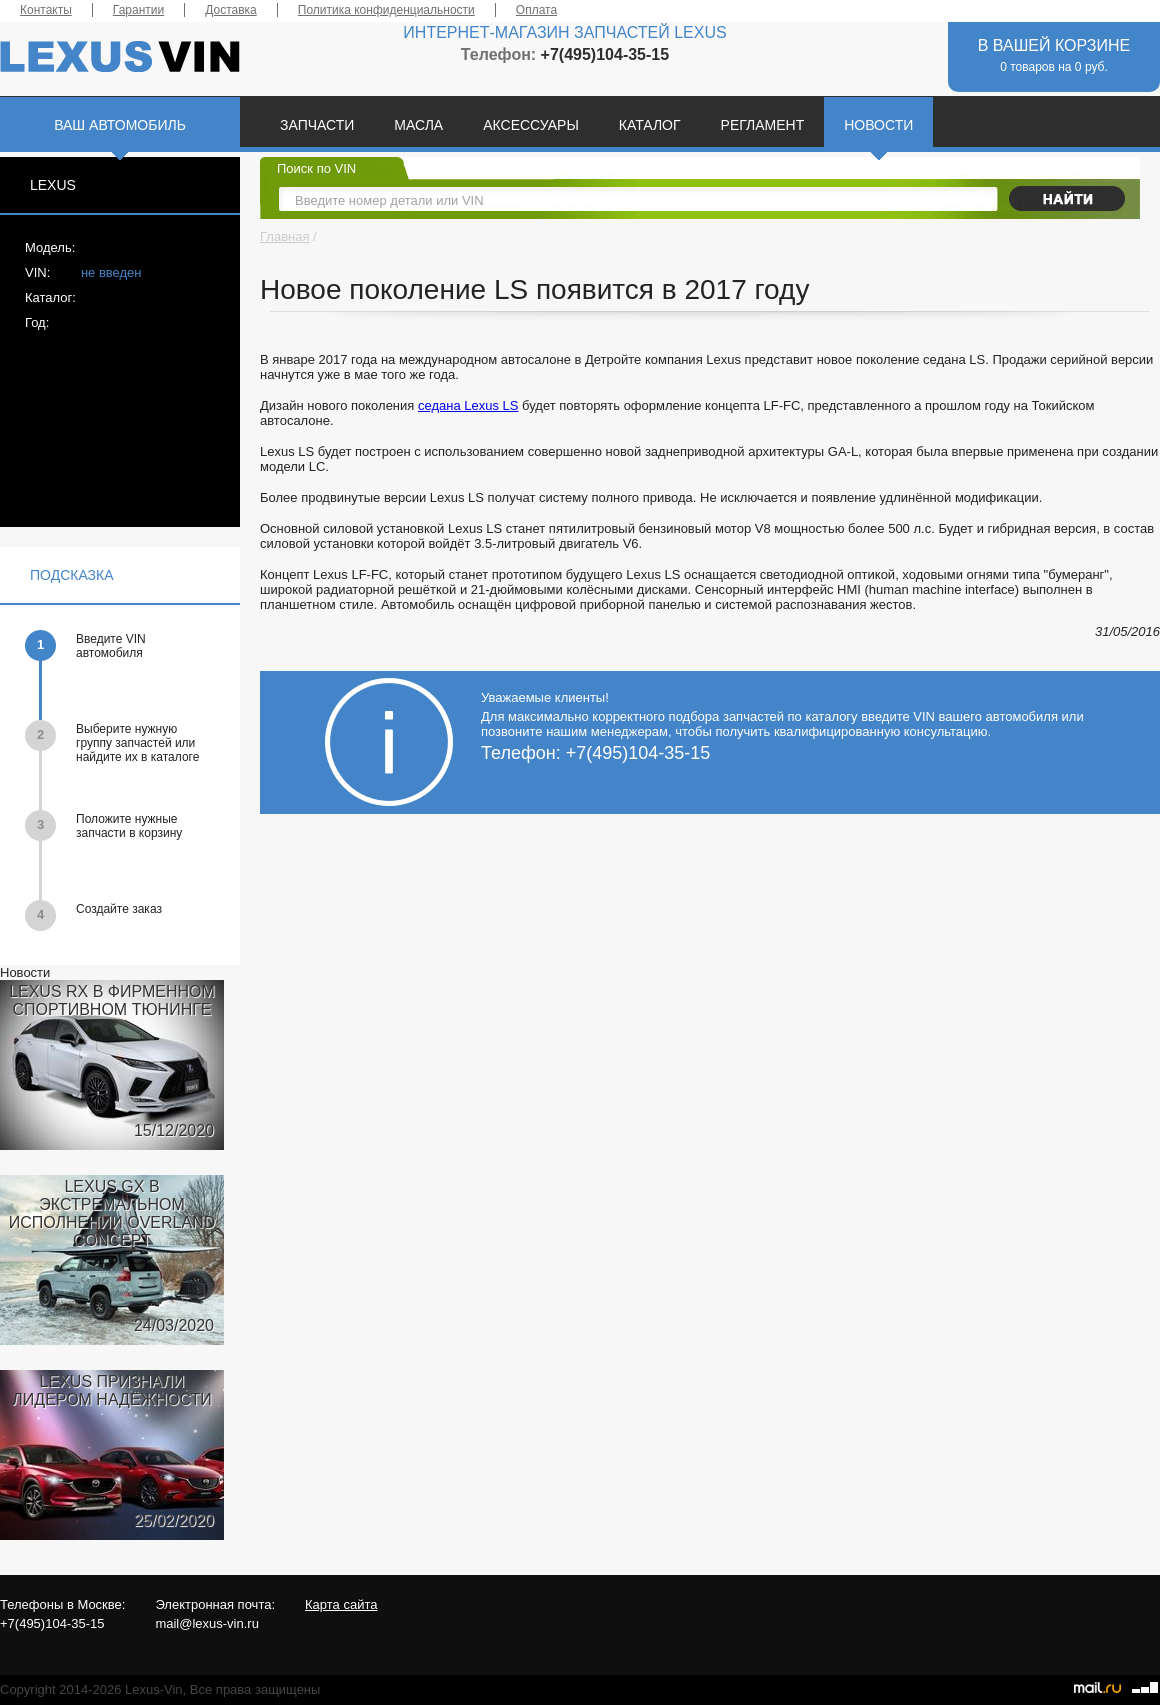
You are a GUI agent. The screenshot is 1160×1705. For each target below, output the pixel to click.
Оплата (536, 10)
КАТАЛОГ (650, 125)
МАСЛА (418, 125)
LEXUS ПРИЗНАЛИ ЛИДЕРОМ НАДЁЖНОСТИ (111, 1390)
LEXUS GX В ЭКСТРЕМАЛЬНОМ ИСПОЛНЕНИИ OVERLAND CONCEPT (112, 1213)
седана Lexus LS (468, 405)
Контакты (46, 10)
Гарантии (138, 10)
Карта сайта (341, 1604)
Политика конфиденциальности (386, 10)
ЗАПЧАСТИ (317, 125)
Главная (284, 236)
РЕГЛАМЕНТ (763, 125)
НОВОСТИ (878, 125)
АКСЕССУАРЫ (531, 125)
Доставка (231, 10)
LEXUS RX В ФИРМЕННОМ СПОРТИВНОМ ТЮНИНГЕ (112, 1000)
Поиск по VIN (316, 168)
